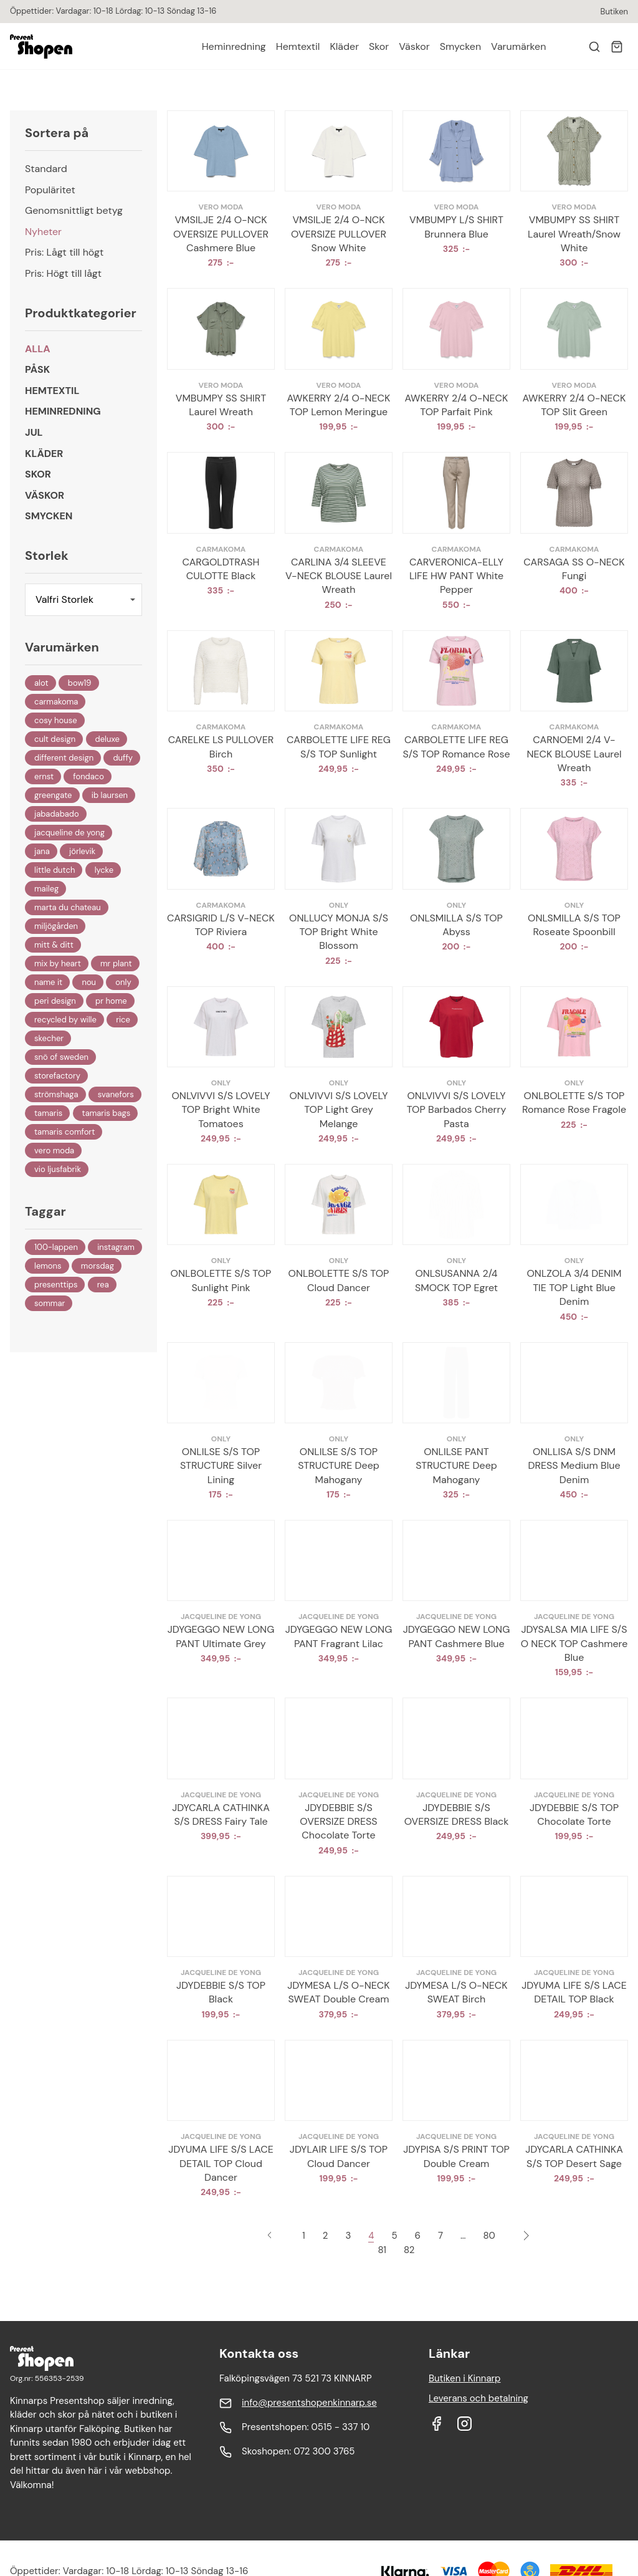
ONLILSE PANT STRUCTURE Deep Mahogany (456, 1465)
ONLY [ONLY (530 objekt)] (123, 982)
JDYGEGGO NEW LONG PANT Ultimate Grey (221, 1636)
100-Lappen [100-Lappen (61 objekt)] (56, 1247)
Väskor (414, 46)
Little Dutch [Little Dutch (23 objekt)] (54, 870)
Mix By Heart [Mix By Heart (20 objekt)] (57, 963)
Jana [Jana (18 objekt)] (42, 851)
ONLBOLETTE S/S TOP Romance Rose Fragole (574, 1102)
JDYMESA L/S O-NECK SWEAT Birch (456, 1992)
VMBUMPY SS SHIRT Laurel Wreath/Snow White (574, 233)
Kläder (344, 46)
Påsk (37, 369)
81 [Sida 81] (382, 2250)
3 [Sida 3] (348, 2235)
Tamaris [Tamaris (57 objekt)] (48, 1113)
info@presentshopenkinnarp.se (309, 2402)
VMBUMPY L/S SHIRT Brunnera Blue (456, 226)
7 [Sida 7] (440, 2235)
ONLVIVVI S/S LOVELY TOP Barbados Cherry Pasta (457, 1109)
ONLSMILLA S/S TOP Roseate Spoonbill (574, 924)
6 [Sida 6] (418, 2235)
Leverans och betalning (478, 2398)
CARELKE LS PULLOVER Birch (221, 746)
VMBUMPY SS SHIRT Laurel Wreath (221, 405)
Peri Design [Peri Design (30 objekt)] (55, 1001)
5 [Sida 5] (394, 2235)
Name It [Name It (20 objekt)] (48, 982)
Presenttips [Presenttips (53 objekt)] (55, 1284)
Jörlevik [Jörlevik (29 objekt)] (82, 851)
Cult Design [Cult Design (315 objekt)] (54, 739)
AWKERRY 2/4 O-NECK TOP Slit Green (574, 405)
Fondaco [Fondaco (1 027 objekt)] (88, 776)
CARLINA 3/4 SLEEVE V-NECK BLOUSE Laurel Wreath (338, 576)
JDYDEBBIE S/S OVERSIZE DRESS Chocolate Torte (338, 1821)
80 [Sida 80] (489, 2235)
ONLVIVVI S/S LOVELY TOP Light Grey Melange (338, 1109)
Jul (34, 432)
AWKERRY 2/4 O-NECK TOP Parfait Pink (456, 405)
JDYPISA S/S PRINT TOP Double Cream (456, 2156)
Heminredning (234, 46)
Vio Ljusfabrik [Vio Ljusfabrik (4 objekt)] (57, 1169)
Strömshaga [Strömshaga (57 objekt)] (56, 1094)
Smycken (460, 46)
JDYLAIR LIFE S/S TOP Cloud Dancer (339, 2156)
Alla (37, 348)
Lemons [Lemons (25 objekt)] (48, 1266)
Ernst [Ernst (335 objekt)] (44, 776)
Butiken (614, 11)
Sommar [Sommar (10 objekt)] (49, 1303)
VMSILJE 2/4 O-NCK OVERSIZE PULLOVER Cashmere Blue (221, 233)
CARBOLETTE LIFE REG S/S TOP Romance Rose (456, 746)
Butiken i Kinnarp (465, 2378)
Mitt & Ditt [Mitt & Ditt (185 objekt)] (54, 945)
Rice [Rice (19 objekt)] (123, 1019)
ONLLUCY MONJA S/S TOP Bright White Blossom (338, 932)
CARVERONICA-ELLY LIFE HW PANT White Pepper (456, 576)
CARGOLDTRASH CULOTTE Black (221, 568)
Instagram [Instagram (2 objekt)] (116, 1247)
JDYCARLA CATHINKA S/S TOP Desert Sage (574, 2156)
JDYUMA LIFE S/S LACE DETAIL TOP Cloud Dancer (220, 2163)
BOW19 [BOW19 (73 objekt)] (80, 683)
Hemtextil (298, 46)
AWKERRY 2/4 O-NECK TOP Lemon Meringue (339, 405)
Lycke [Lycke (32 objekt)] (104, 870)
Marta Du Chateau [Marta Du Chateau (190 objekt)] (67, 907)
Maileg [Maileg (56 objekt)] (46, 888)
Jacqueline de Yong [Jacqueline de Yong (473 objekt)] (69, 832)
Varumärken (518, 46)
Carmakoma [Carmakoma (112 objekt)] (56, 701)
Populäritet (50, 189)
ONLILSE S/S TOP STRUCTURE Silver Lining (221, 1465)
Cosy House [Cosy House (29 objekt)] (55, 720)
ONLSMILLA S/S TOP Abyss (456, 924)
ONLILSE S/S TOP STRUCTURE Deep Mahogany (338, 1465)
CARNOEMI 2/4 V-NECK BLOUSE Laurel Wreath (573, 753)
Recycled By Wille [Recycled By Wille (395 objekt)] (65, 1019)
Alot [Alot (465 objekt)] (41, 683)
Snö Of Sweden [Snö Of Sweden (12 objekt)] (61, 1057)
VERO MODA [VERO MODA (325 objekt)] (54, 1150)
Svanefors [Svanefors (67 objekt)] (116, 1094)
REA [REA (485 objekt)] (103, 1284)
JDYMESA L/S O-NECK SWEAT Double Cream (338, 1992)
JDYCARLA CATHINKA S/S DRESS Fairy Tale (221, 1814)
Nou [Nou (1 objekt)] (89, 982)
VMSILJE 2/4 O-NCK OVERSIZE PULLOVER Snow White (338, 233)
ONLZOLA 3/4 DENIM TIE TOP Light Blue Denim (573, 1287)
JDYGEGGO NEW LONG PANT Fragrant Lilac (339, 1636)
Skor (379, 46)
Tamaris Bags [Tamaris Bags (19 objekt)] (106, 1113)
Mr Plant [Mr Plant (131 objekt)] (116, 963)
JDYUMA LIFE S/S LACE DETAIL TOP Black (573, 1992)
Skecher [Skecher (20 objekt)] (49, 1038)
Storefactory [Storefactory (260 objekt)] (57, 1075)
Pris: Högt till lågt (63, 273)
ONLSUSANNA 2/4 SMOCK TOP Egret (456, 1280)
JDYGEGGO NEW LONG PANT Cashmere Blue (456, 1636)
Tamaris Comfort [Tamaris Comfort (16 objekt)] (64, 1132)
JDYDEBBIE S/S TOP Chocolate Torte (574, 1814)
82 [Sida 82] (409, 2250)
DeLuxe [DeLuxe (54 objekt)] (107, 739)
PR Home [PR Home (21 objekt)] (111, 1001)
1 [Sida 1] (303, 2235)
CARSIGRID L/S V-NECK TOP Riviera (221, 924)
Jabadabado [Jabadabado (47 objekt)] (56, 814)
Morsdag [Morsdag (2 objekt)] (97, 1266)
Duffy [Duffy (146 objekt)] (123, 757)
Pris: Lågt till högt (64, 252)
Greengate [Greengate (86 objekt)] (53, 795)
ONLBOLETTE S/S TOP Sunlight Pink (221, 1280)
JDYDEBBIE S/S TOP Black (220, 1992)
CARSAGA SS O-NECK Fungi (573, 568)
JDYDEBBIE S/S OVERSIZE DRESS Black (456, 1814)
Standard (46, 168)
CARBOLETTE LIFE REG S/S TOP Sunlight (339, 746)
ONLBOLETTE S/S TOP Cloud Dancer (338, 1280)
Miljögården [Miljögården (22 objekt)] (56, 926)
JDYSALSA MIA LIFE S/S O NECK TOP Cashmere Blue (574, 1643)
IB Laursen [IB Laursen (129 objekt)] (110, 795)
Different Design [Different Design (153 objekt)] (63, 757)
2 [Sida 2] (325, 2235)
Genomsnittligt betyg (74, 210)
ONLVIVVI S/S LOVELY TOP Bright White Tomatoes (220, 1109)
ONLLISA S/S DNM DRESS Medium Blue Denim (574, 1465)
